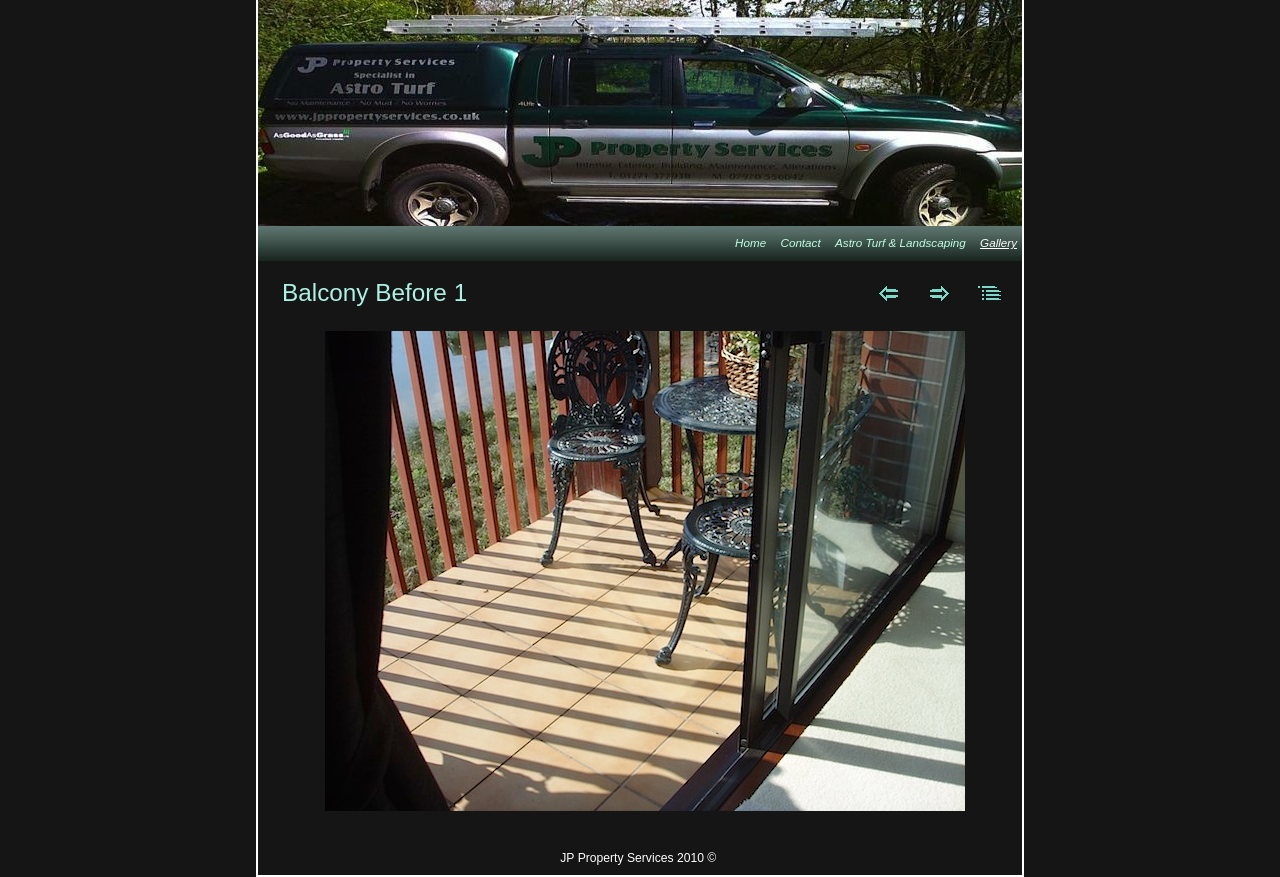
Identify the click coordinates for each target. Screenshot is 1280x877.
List (990, 293)
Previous (888, 293)
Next (939, 293)
